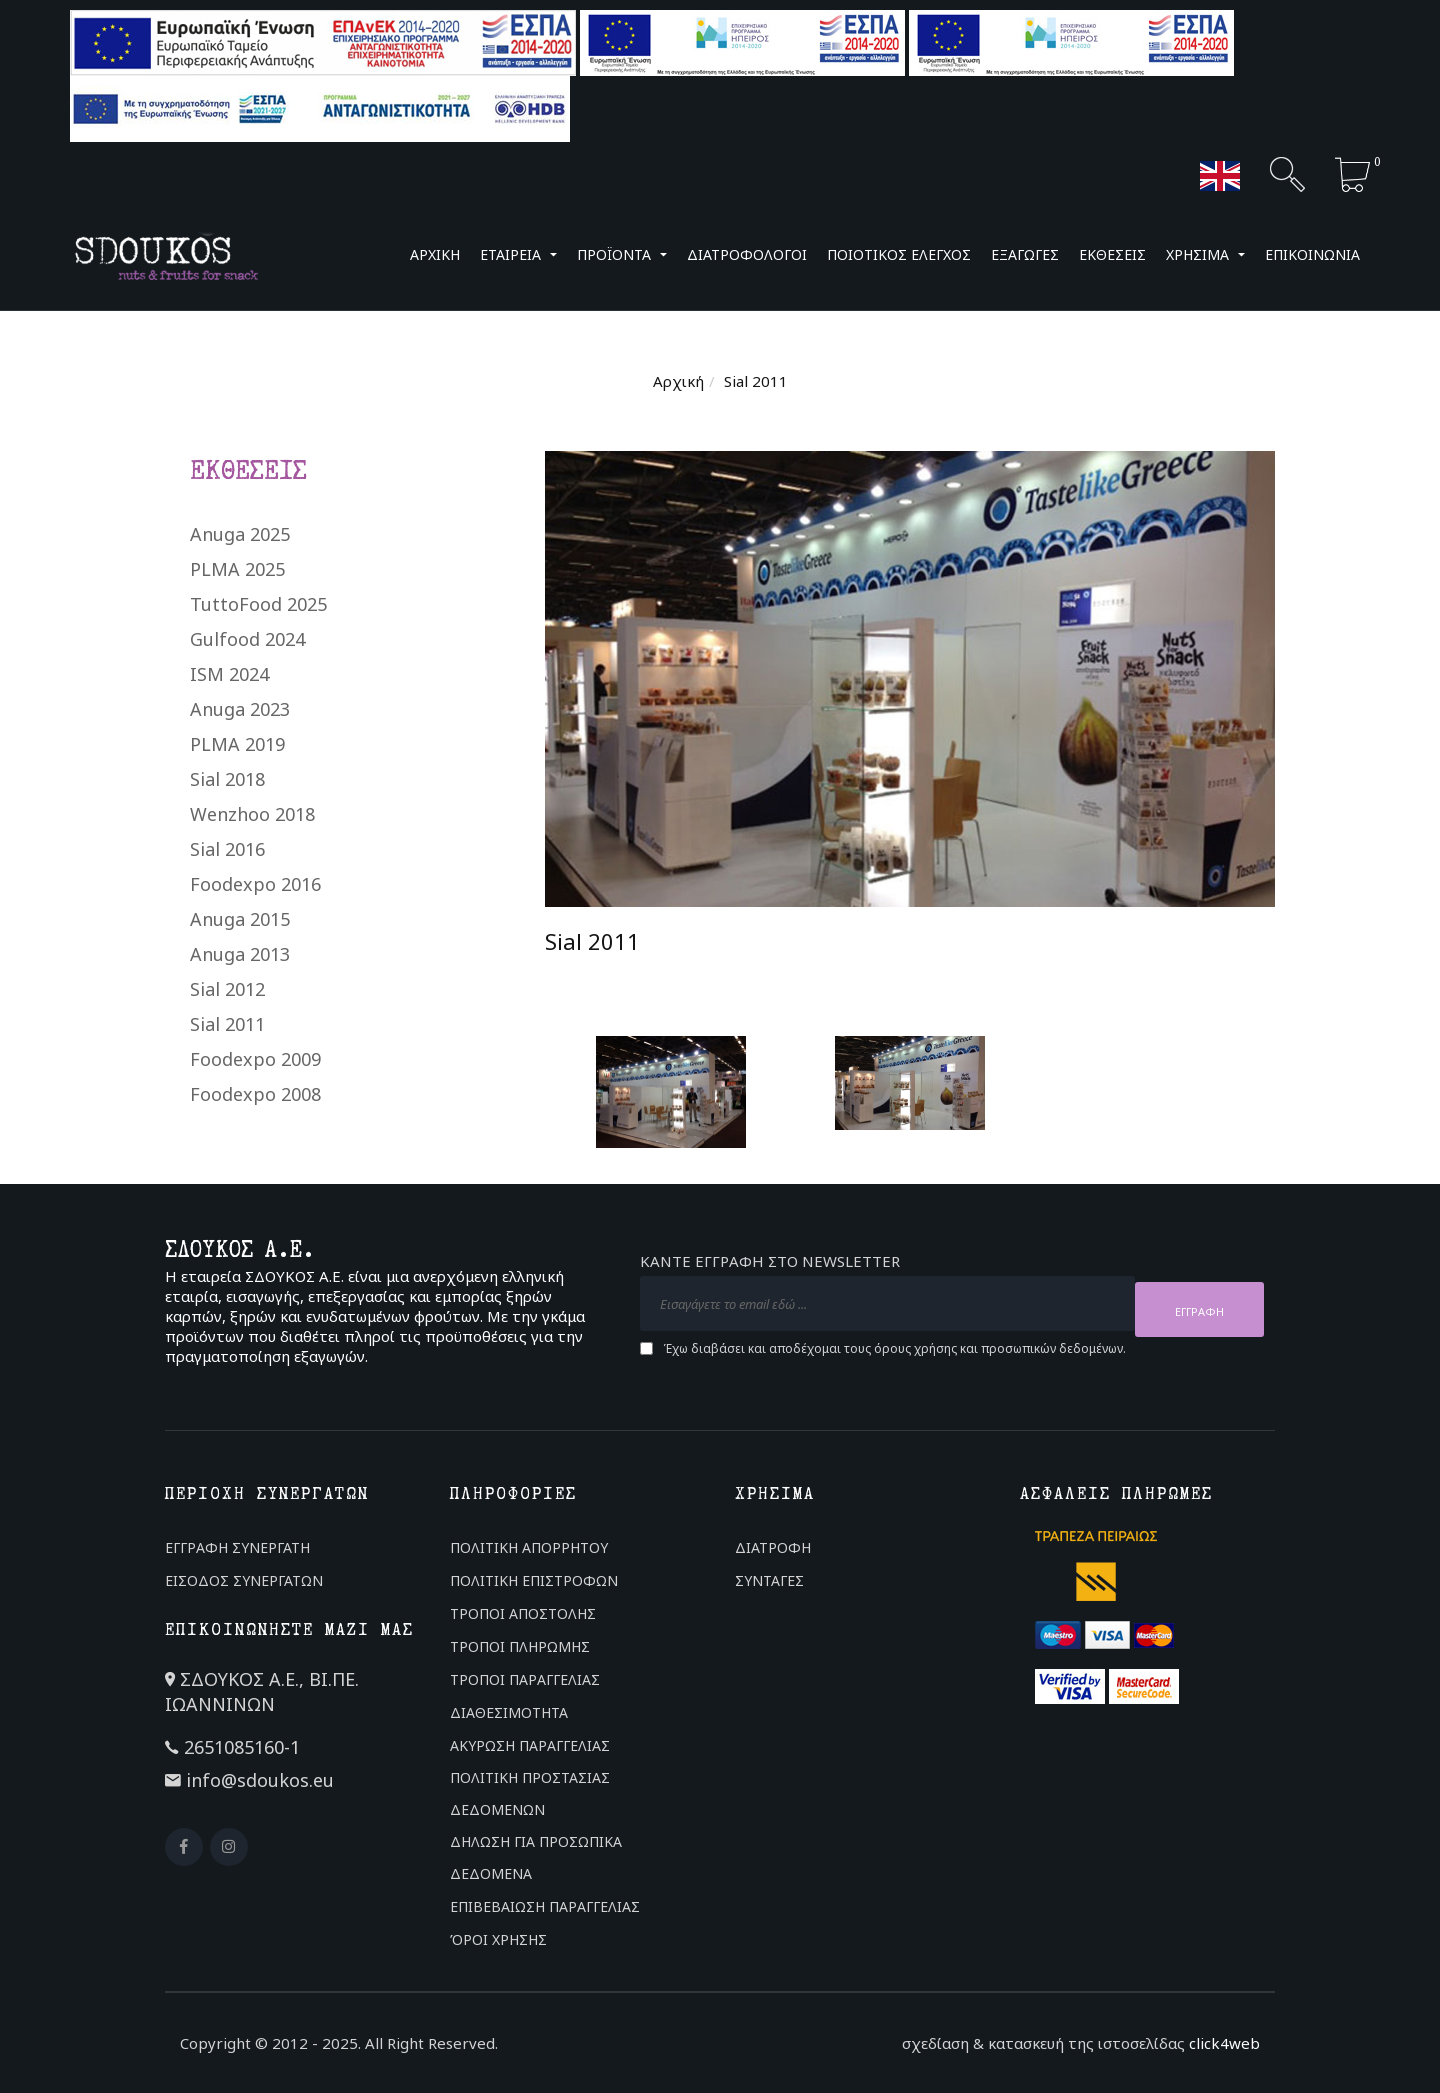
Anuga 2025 (240, 534)
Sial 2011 (227, 1024)
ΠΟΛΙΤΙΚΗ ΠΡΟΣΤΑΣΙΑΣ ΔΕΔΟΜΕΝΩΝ (530, 1793)
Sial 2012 (227, 989)
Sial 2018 (227, 779)
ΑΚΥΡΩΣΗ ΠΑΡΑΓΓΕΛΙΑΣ (530, 1745)
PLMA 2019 (237, 744)
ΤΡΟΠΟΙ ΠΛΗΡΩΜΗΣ (520, 1646)
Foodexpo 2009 (255, 1059)
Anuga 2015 (240, 919)
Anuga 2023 (240, 709)
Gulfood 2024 (247, 639)
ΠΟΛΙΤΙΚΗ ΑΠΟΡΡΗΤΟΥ (529, 1547)
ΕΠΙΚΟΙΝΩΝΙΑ (1312, 254)
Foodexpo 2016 (255, 884)
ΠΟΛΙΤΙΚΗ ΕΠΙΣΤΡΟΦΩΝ (534, 1580)
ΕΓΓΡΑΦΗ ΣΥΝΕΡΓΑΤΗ (237, 1547)
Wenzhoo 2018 (252, 814)
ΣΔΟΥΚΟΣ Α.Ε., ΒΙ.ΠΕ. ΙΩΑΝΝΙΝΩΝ (262, 1691)
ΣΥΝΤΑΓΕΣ (769, 1580)
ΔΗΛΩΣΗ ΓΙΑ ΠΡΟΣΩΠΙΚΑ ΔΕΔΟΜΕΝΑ (536, 1857)
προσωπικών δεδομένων (1052, 1342)
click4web (1224, 2043)
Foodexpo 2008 (255, 1094)
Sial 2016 (227, 849)
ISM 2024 (229, 674)
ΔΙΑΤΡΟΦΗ (773, 1547)
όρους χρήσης (915, 1342)
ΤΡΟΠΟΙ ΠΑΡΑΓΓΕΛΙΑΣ (525, 1679)
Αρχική (678, 381)
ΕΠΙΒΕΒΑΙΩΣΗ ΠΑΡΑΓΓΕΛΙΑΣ (545, 1906)
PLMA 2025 (237, 569)
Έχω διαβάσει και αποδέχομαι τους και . (894, 1343)
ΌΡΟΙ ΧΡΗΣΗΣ (498, 1939)
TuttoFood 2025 (258, 604)
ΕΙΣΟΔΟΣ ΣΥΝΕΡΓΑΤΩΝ (244, 1580)
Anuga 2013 (240, 954)
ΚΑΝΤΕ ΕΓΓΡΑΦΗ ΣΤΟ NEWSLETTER (770, 1266)
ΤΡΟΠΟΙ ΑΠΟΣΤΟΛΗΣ (523, 1613)
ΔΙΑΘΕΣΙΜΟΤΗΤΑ (509, 1712)
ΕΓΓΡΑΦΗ (1199, 1305)
